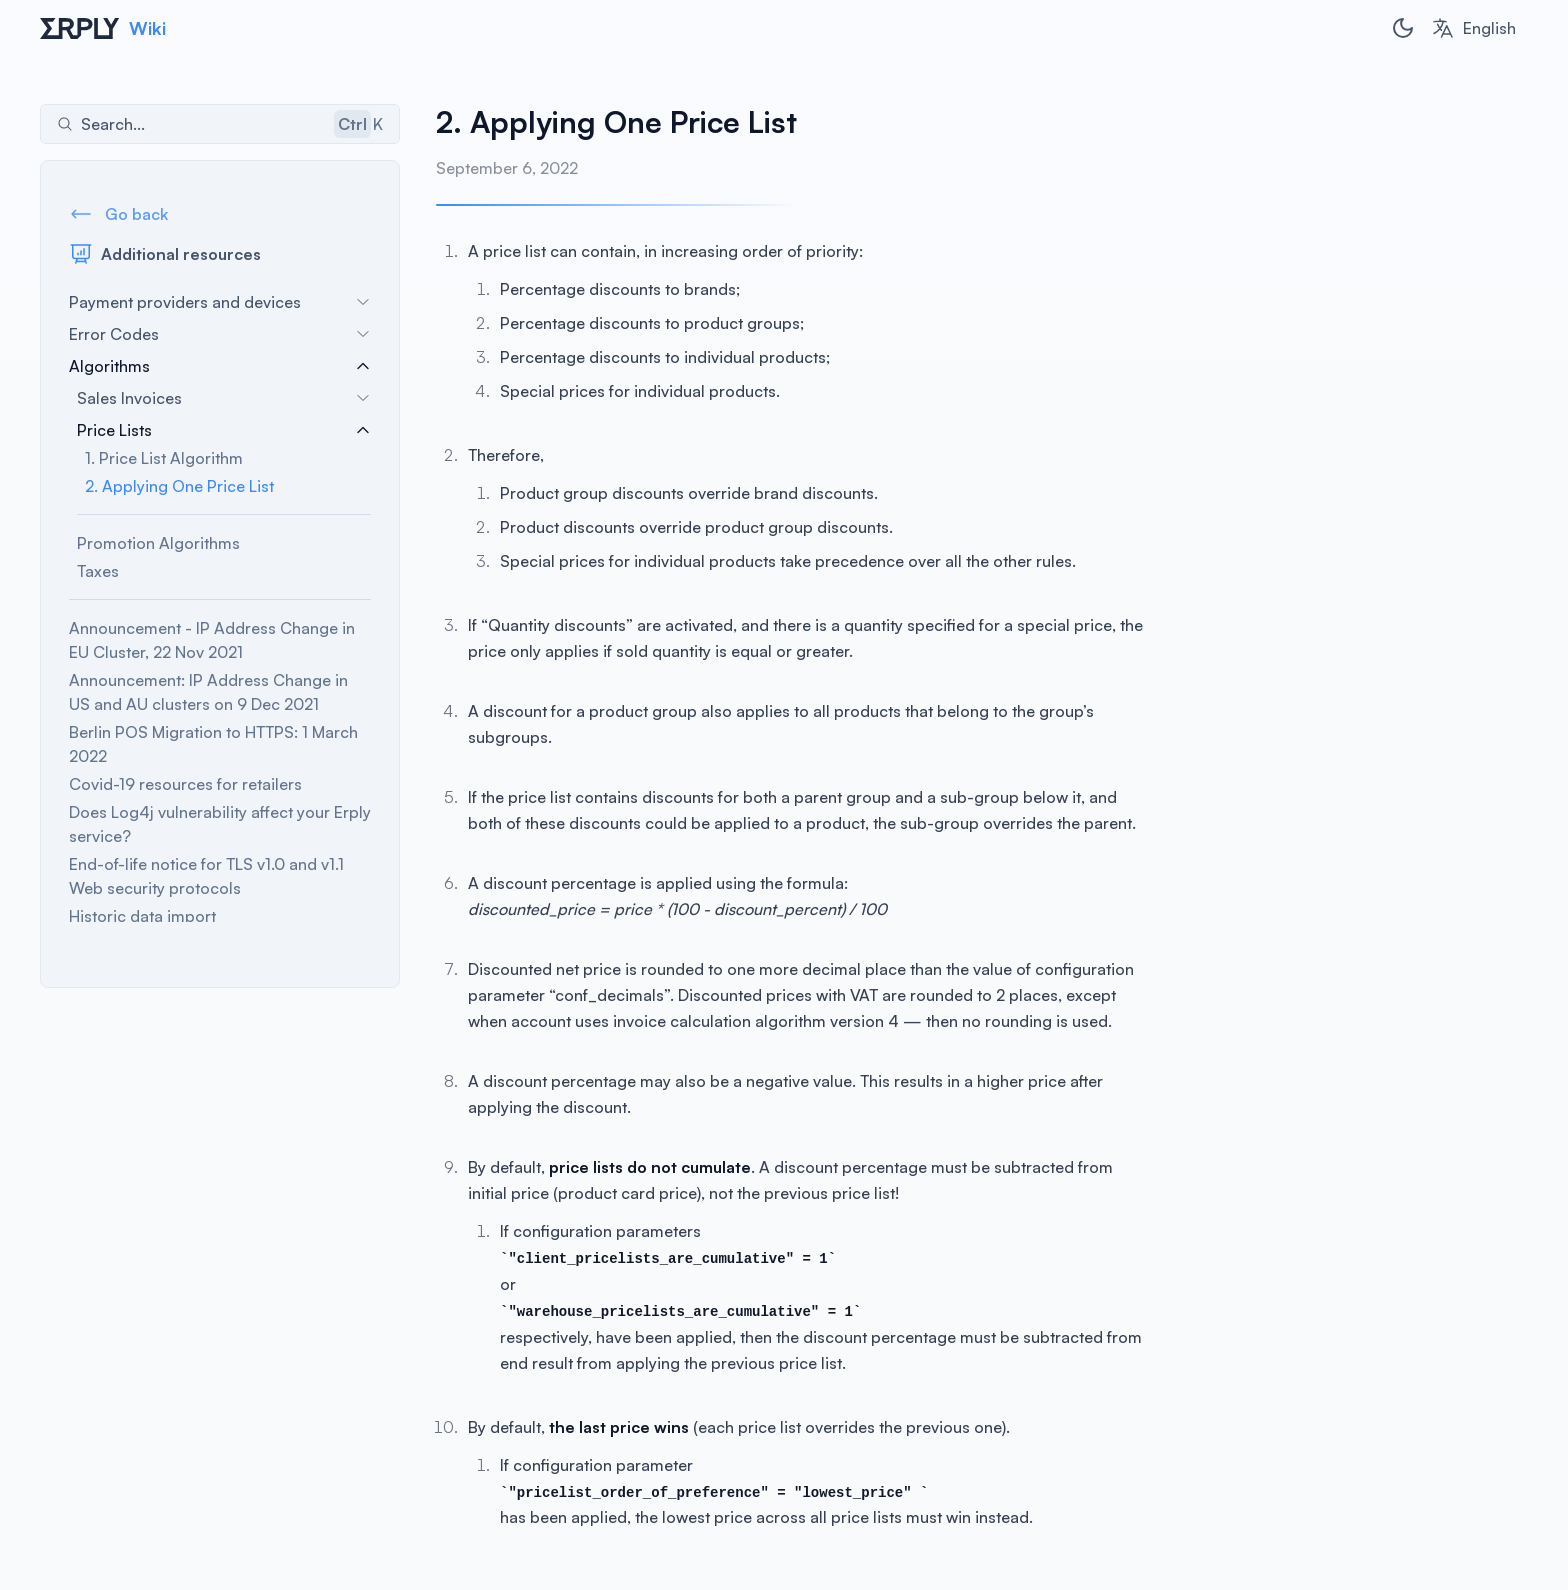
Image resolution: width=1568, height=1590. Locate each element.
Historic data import (142, 916)
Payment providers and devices (220, 302)
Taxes (98, 571)
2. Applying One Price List (179, 486)
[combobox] (1473, 28)
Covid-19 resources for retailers (185, 784)
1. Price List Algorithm (164, 458)
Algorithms (220, 366)
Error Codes (220, 334)
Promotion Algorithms (158, 543)
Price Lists (224, 430)
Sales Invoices (224, 398)
